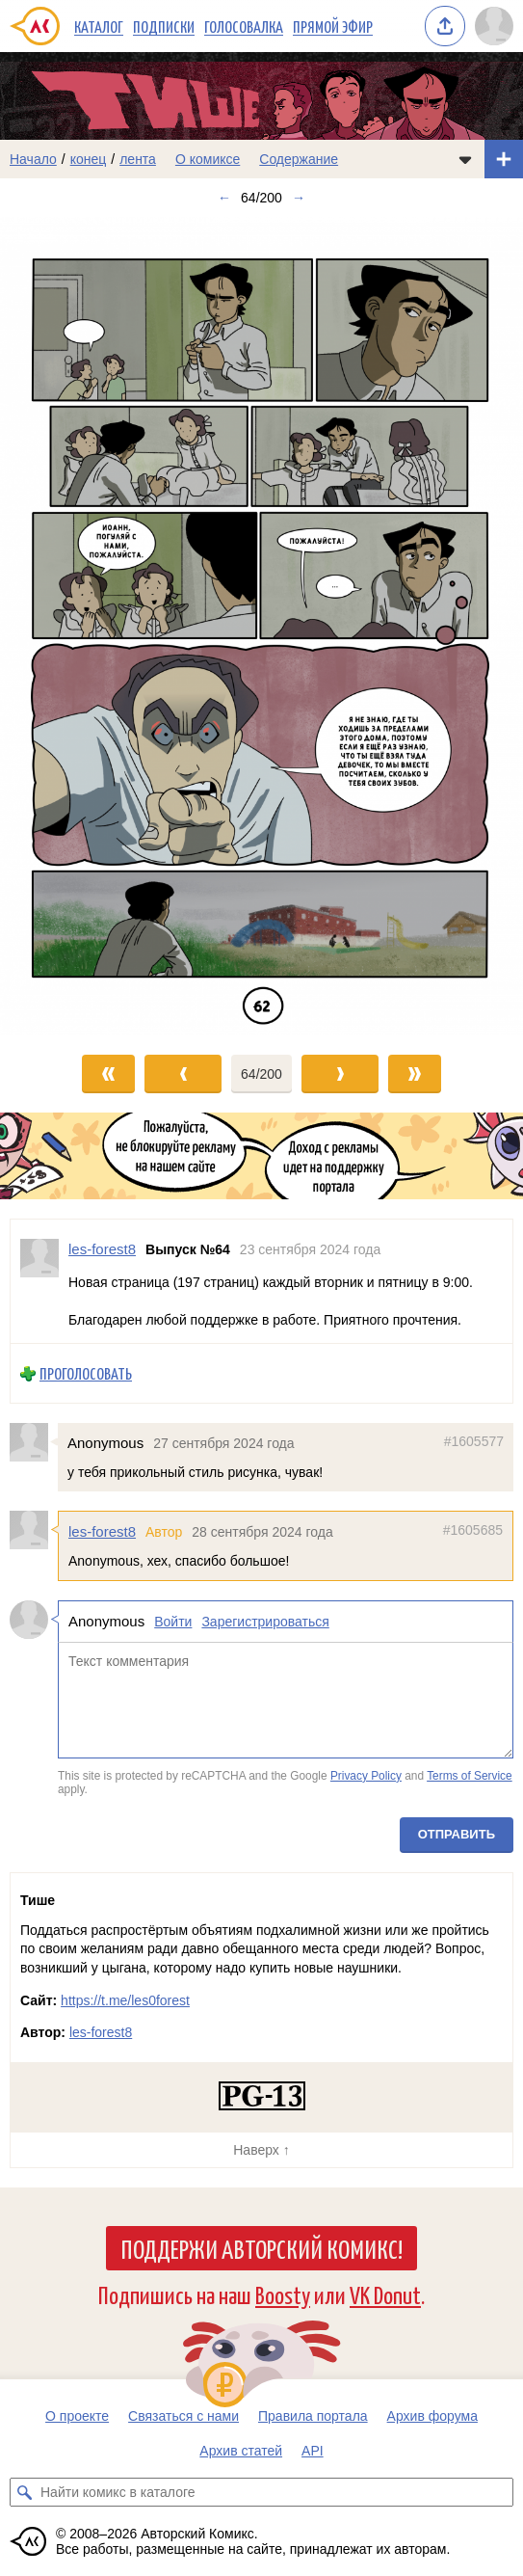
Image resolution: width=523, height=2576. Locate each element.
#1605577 (474, 1441)
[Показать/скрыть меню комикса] (465, 159)
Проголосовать (85, 1373)
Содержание (298, 159)
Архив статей (240, 2450)
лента (137, 159)
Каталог (98, 26)
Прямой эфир (333, 26)
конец (88, 159)
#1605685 (473, 1530)
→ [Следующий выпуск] (298, 197)
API (312, 2450)
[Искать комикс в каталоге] (24, 2492)
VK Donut (385, 2294)
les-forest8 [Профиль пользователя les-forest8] (102, 1249)
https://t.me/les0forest (125, 2000)
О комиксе (207, 159)
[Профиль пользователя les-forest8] (39, 1281)
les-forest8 (102, 1531)
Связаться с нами (183, 2416)
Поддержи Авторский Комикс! (261, 2248)
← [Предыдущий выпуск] (224, 197)
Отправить (456, 1834)
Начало (33, 159)
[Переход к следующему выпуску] (261, 625)
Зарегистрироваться (264, 1621)
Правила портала (313, 2416)
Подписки (164, 26)
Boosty (282, 2294)
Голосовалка (243, 26)
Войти (173, 1621)
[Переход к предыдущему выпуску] (65, 625)
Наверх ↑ (261, 2150)
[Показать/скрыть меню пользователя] (494, 26)
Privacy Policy (366, 1775)
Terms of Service (469, 1775)
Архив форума (432, 2416)
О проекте (77, 2416)
